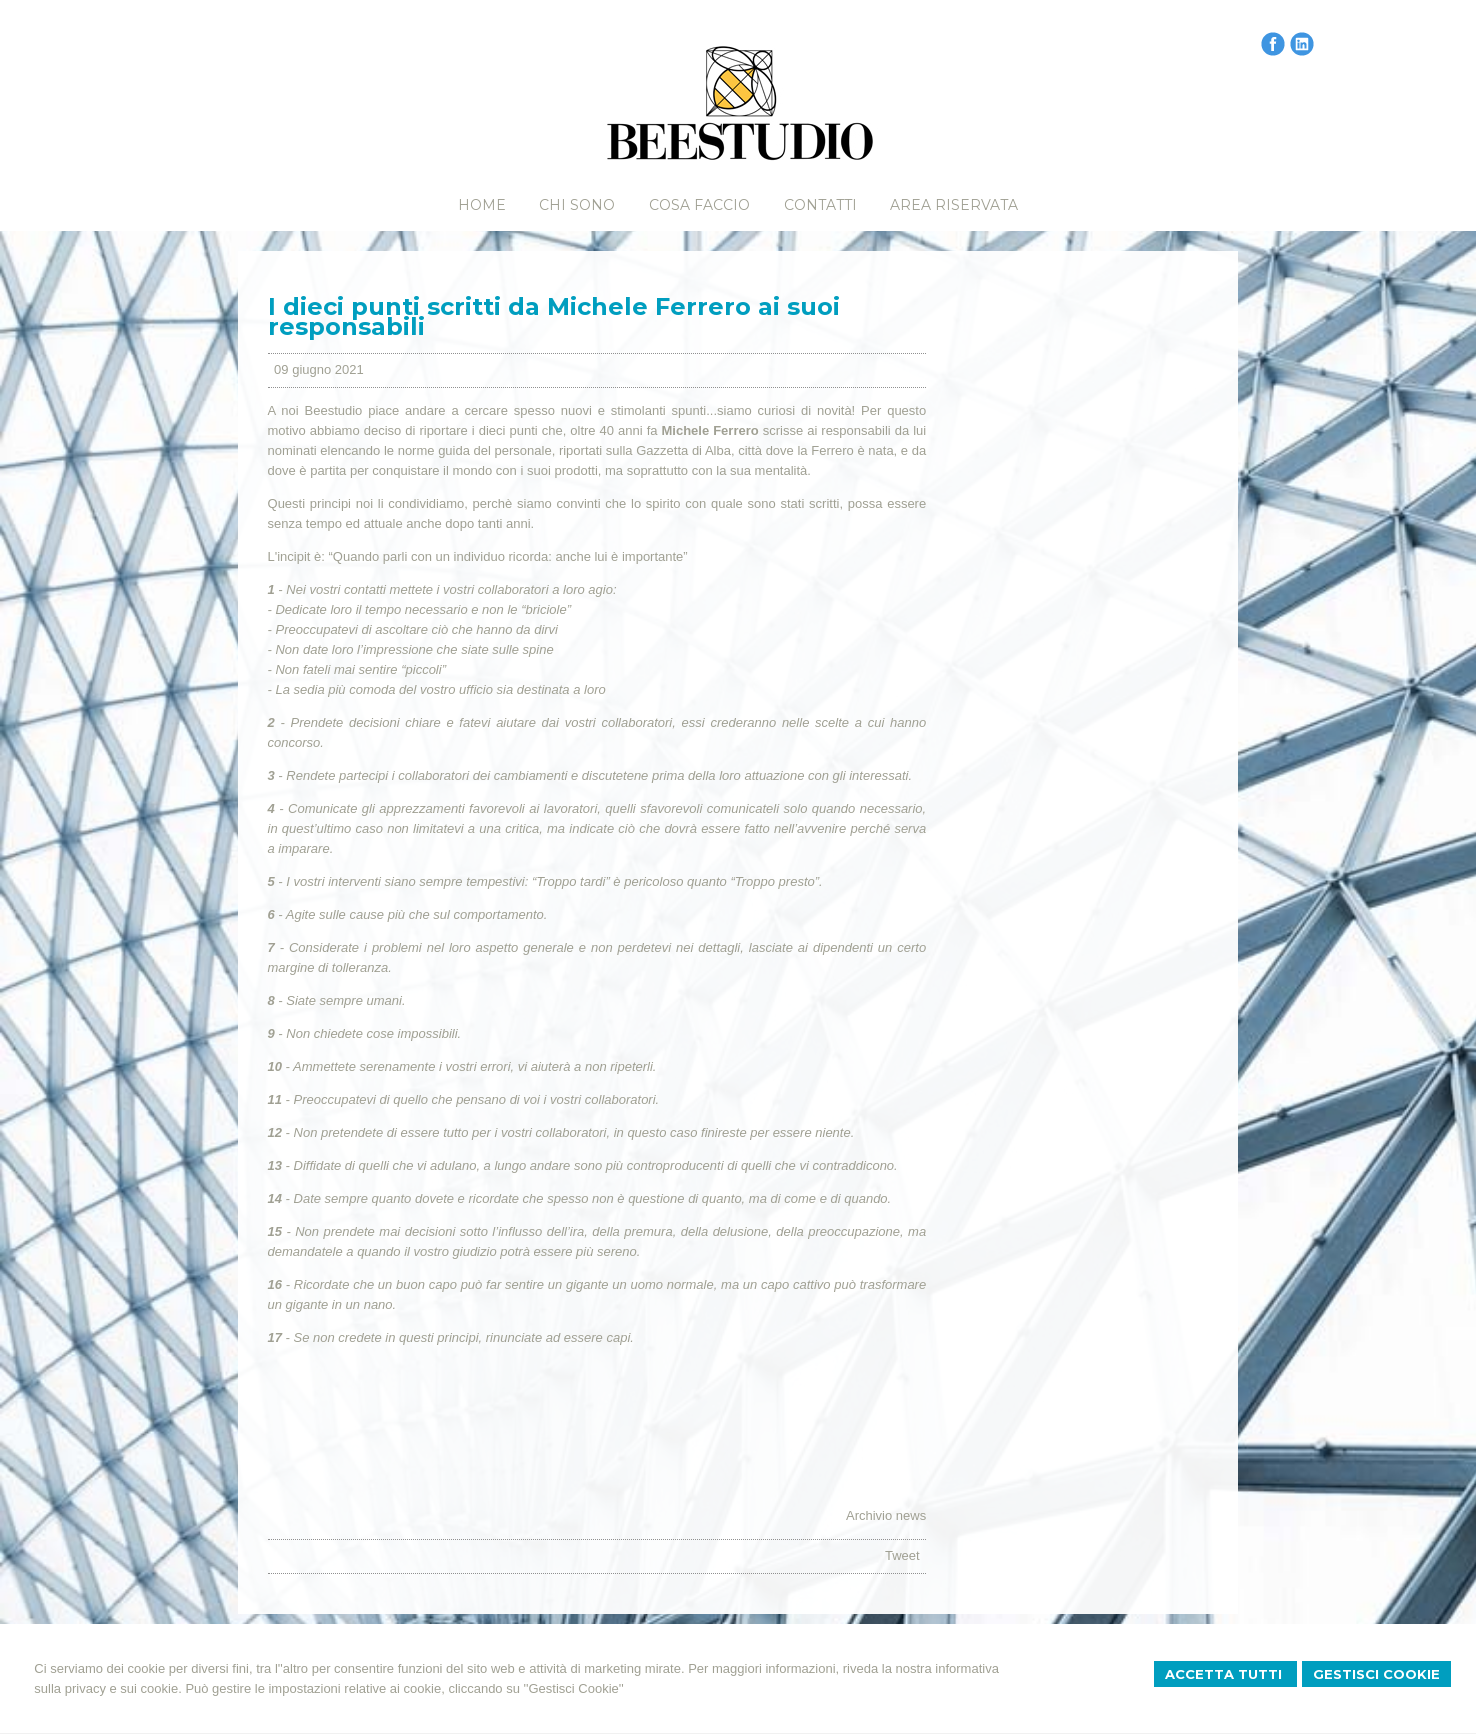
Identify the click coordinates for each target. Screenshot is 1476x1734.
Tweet (902, 1555)
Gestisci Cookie (1376, 1674)
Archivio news (886, 1515)
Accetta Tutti (1225, 1674)
